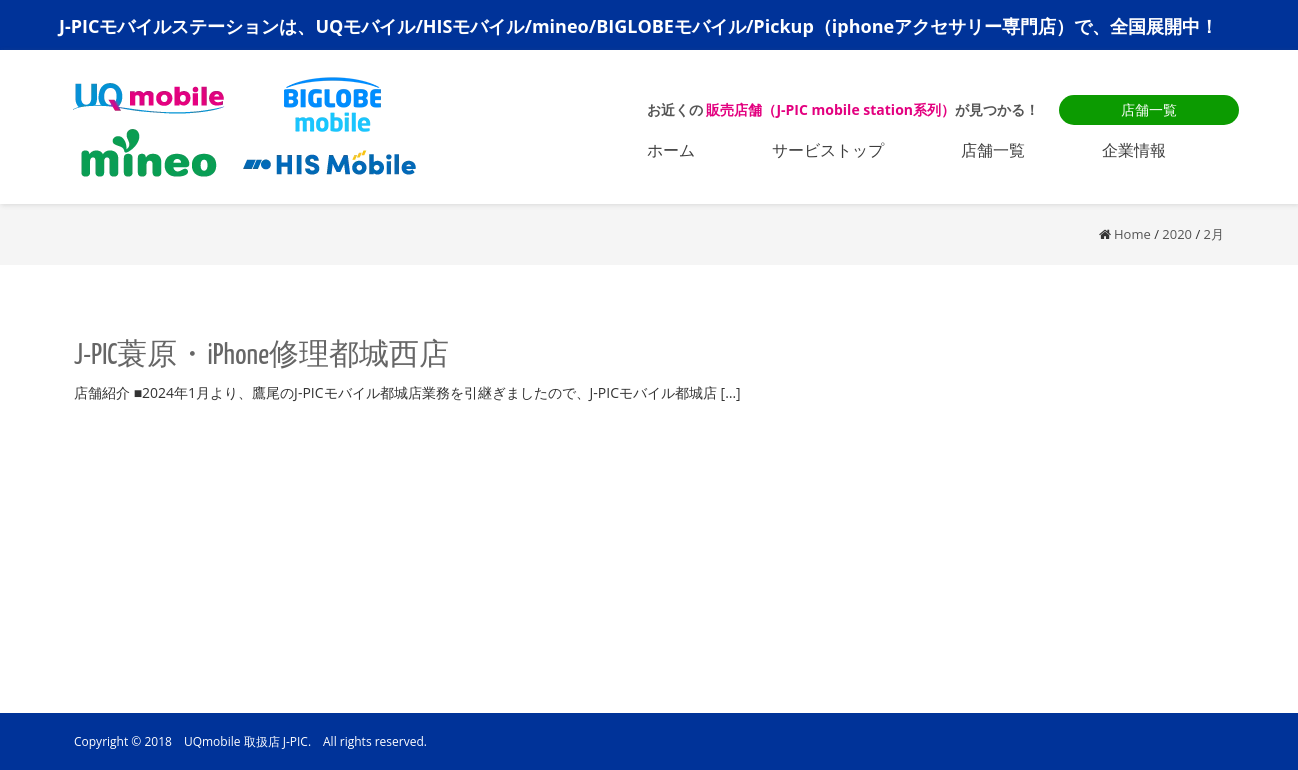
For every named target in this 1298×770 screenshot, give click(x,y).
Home (1132, 234)
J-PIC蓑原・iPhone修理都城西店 (261, 356)
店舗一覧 (1149, 109)
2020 (1177, 234)
